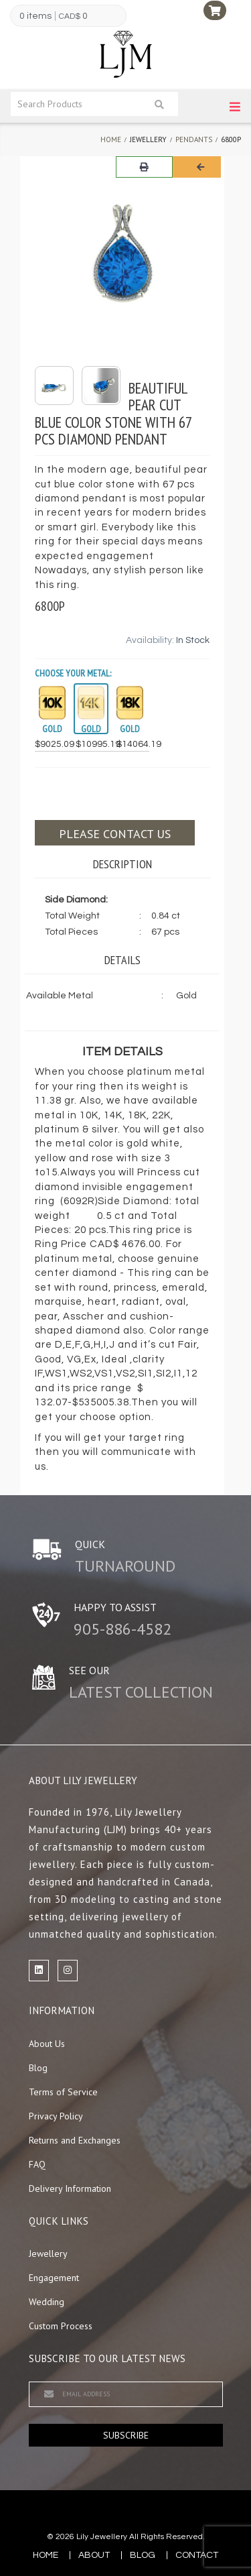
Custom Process (60, 2326)
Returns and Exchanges (74, 2140)
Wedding (46, 2302)
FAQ (37, 2164)
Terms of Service (63, 2092)
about (94, 2555)
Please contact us (115, 833)
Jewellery (48, 2253)
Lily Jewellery (101, 2536)
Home (110, 139)
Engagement (54, 2278)
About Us (47, 2044)
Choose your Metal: (73, 673)
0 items (35, 16)
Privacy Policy (56, 2116)
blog (142, 2555)
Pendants (193, 139)
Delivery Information (70, 2188)
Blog (38, 2068)
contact (196, 2555)
